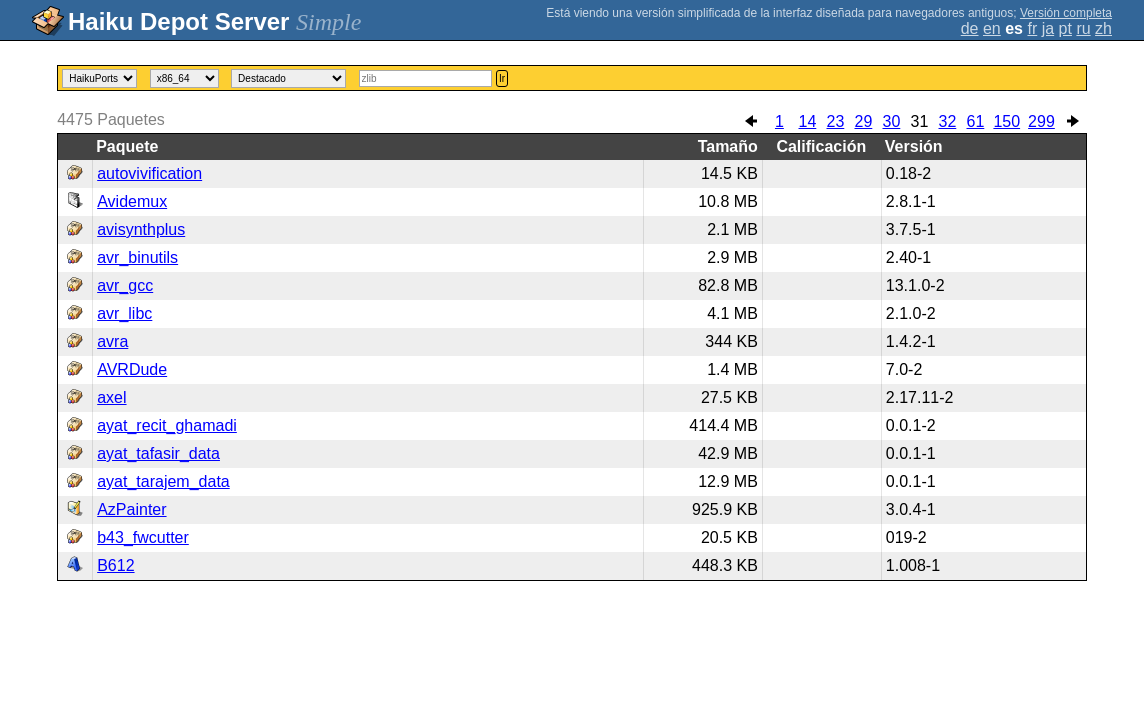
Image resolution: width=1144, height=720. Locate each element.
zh (1103, 28)
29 (864, 121)
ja (1048, 28)
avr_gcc (125, 285)
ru (1083, 28)
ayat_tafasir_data (158, 453)
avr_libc (124, 313)
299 (1041, 121)
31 (920, 121)
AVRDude (132, 369)
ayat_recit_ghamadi (167, 425)
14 (808, 121)
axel (111, 397)
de (970, 28)
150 (1006, 121)
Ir (502, 78)
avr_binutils (137, 257)
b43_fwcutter (143, 537)
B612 (115, 565)
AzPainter (131, 509)
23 (836, 121)
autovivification (149, 173)
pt (1065, 28)
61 (976, 121)
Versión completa (1066, 13)
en (992, 28)
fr (1032, 28)
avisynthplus (141, 229)
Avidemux (132, 201)
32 (948, 121)
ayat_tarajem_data (163, 481)
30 (892, 121)
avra (112, 341)
